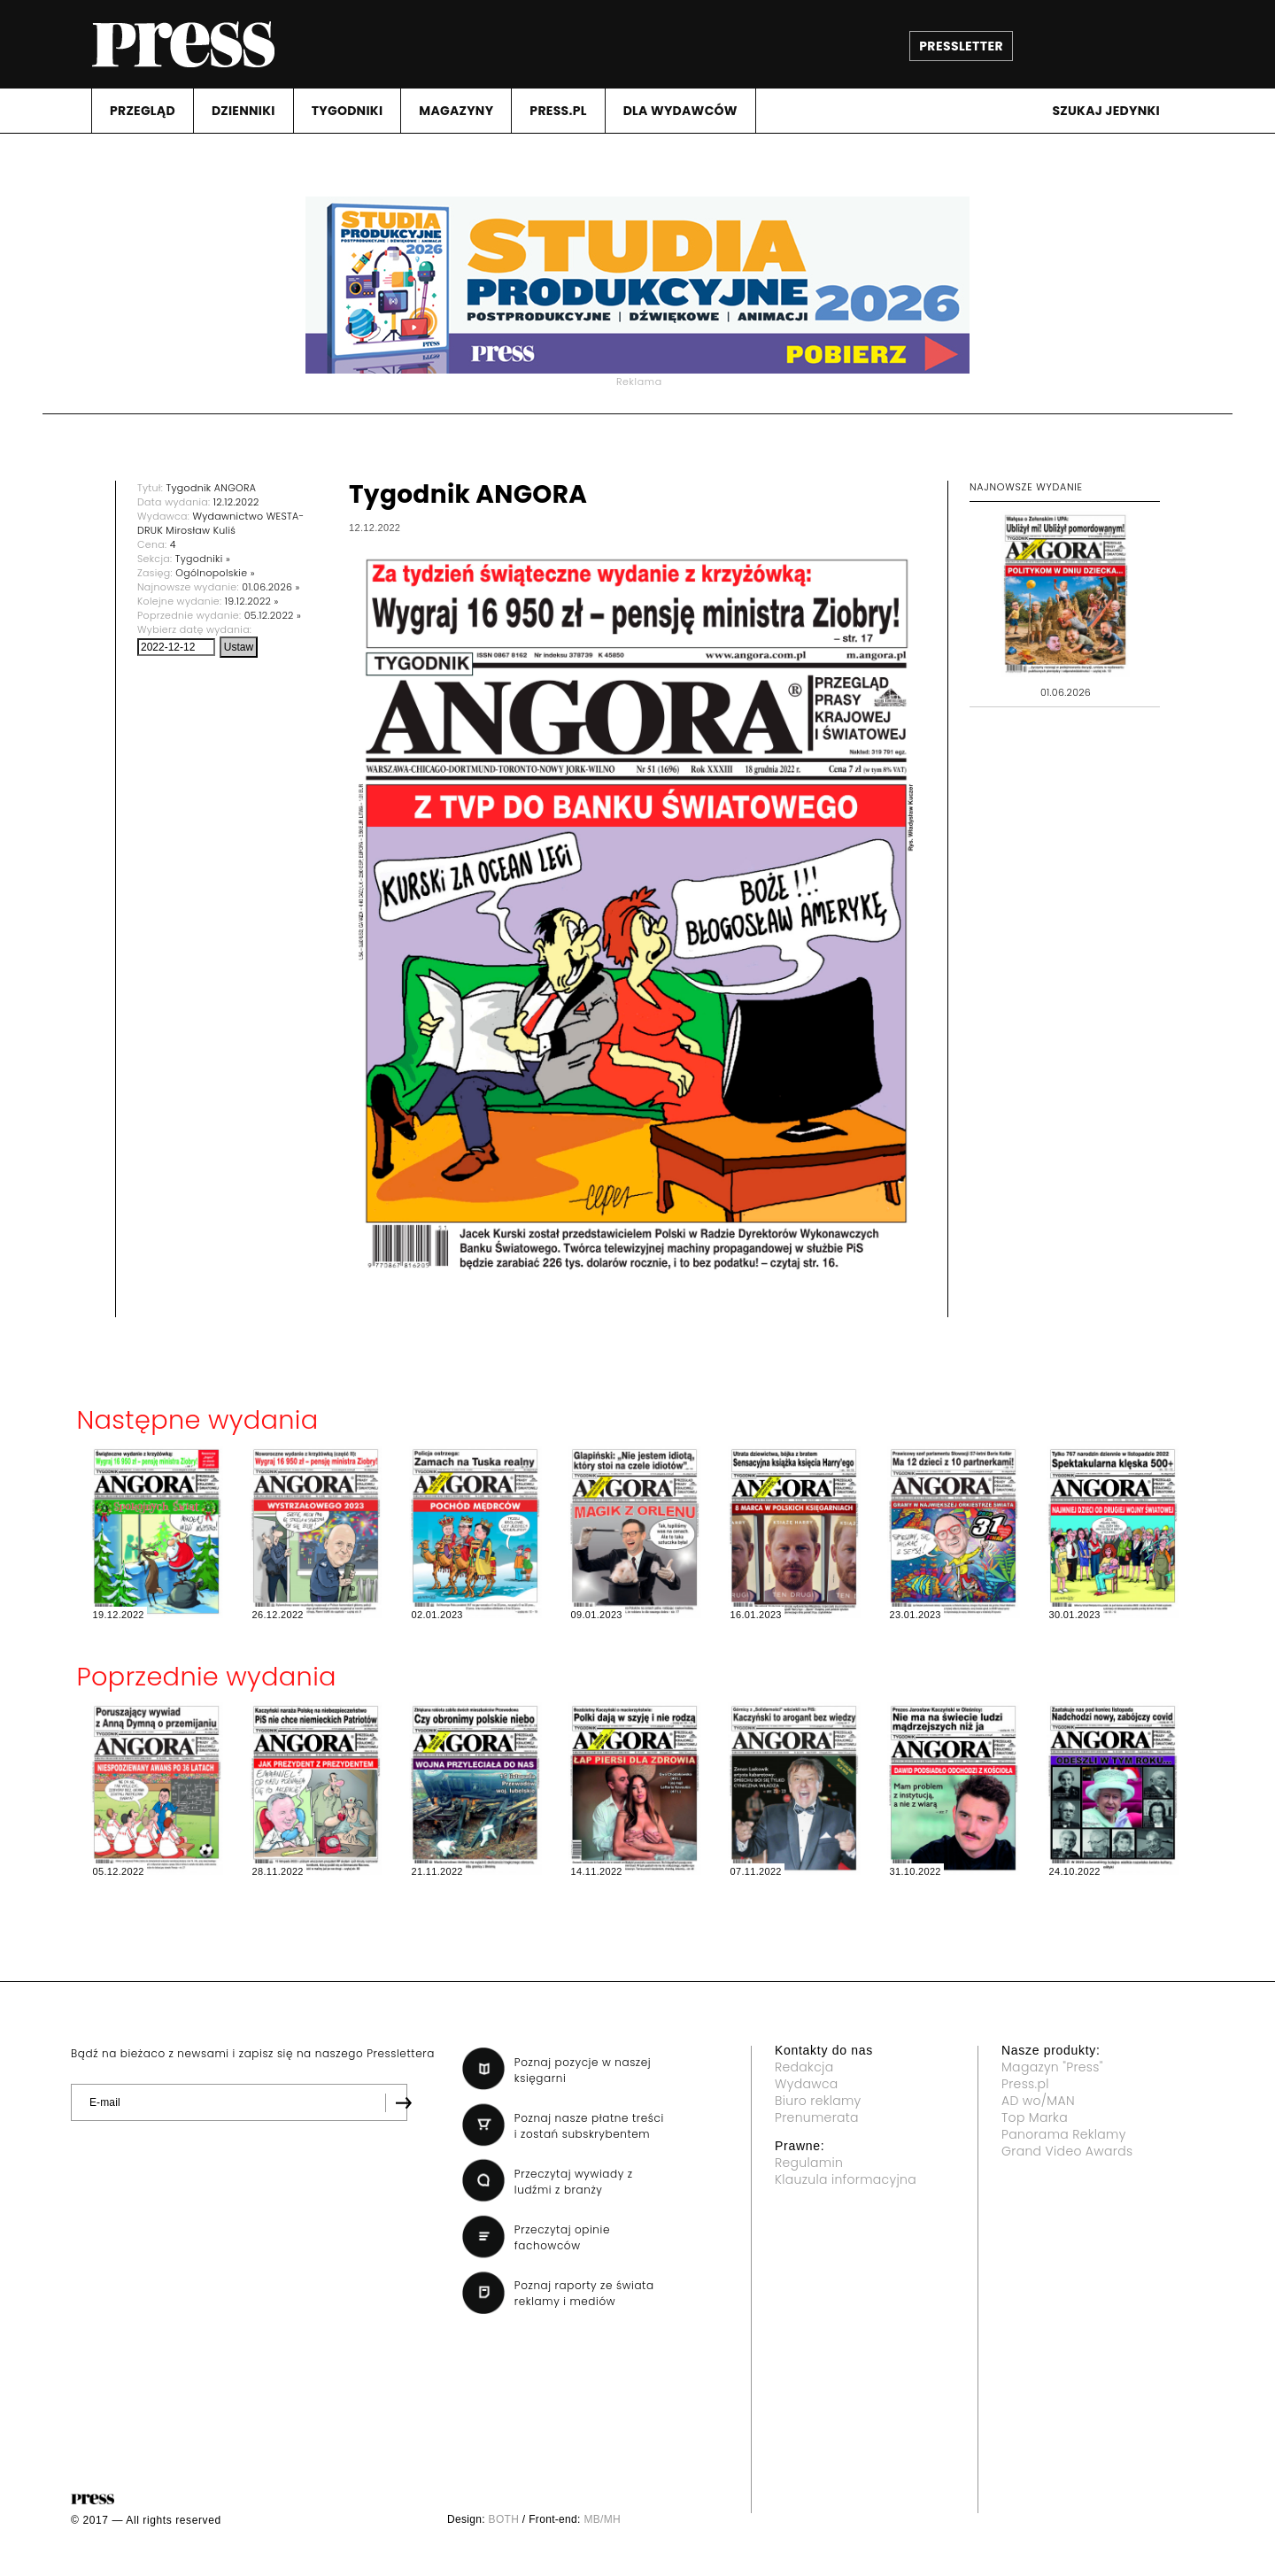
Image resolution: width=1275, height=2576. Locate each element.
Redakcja (804, 2067)
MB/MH (602, 2519)
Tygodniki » (202, 558)
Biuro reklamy (818, 2100)
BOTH (504, 2519)
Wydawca (806, 2084)
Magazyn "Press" (1052, 2067)
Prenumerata (817, 2117)
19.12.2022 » (252, 601)
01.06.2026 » (271, 587)
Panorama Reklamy (1063, 2134)
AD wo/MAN (1038, 2100)
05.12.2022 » (272, 615)
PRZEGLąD (142, 111)
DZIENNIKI (243, 111)
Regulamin (809, 2162)
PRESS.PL (557, 111)
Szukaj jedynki (1106, 111)
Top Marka (1034, 2117)
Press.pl (1025, 2084)
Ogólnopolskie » (215, 573)
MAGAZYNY (456, 111)
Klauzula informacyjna (845, 2179)
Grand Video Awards (1066, 2151)
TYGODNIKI (347, 111)
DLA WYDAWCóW (680, 111)
